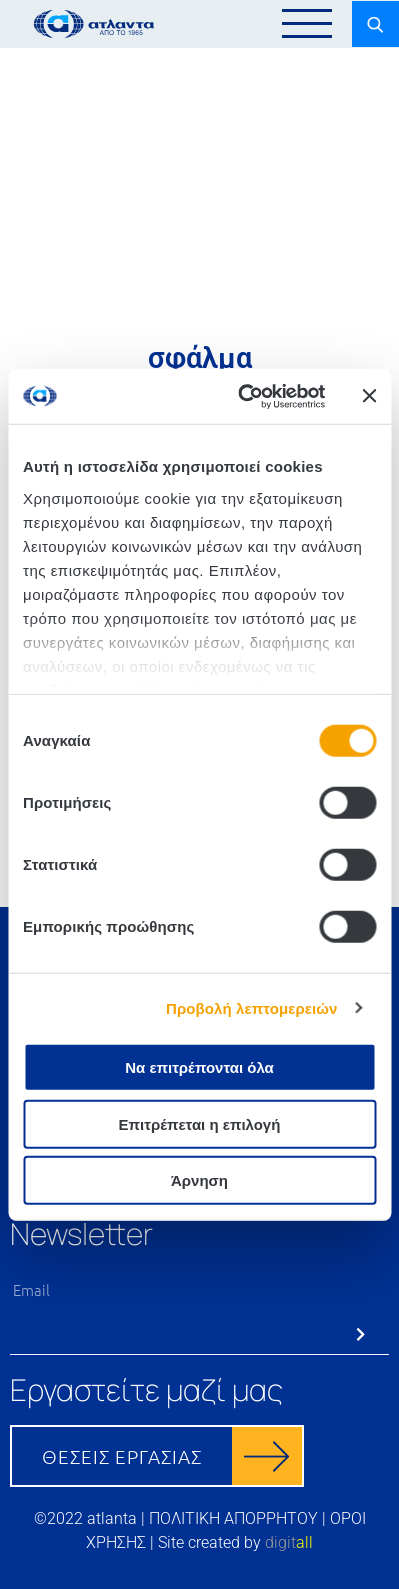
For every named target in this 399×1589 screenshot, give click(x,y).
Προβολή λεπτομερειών (252, 1007)
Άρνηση (199, 1180)
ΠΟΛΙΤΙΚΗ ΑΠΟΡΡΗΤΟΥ (233, 1518)
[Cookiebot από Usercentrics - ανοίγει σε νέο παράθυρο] (244, 396)
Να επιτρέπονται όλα (199, 1067)
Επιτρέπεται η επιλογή (200, 1123)
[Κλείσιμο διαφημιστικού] (369, 396)
